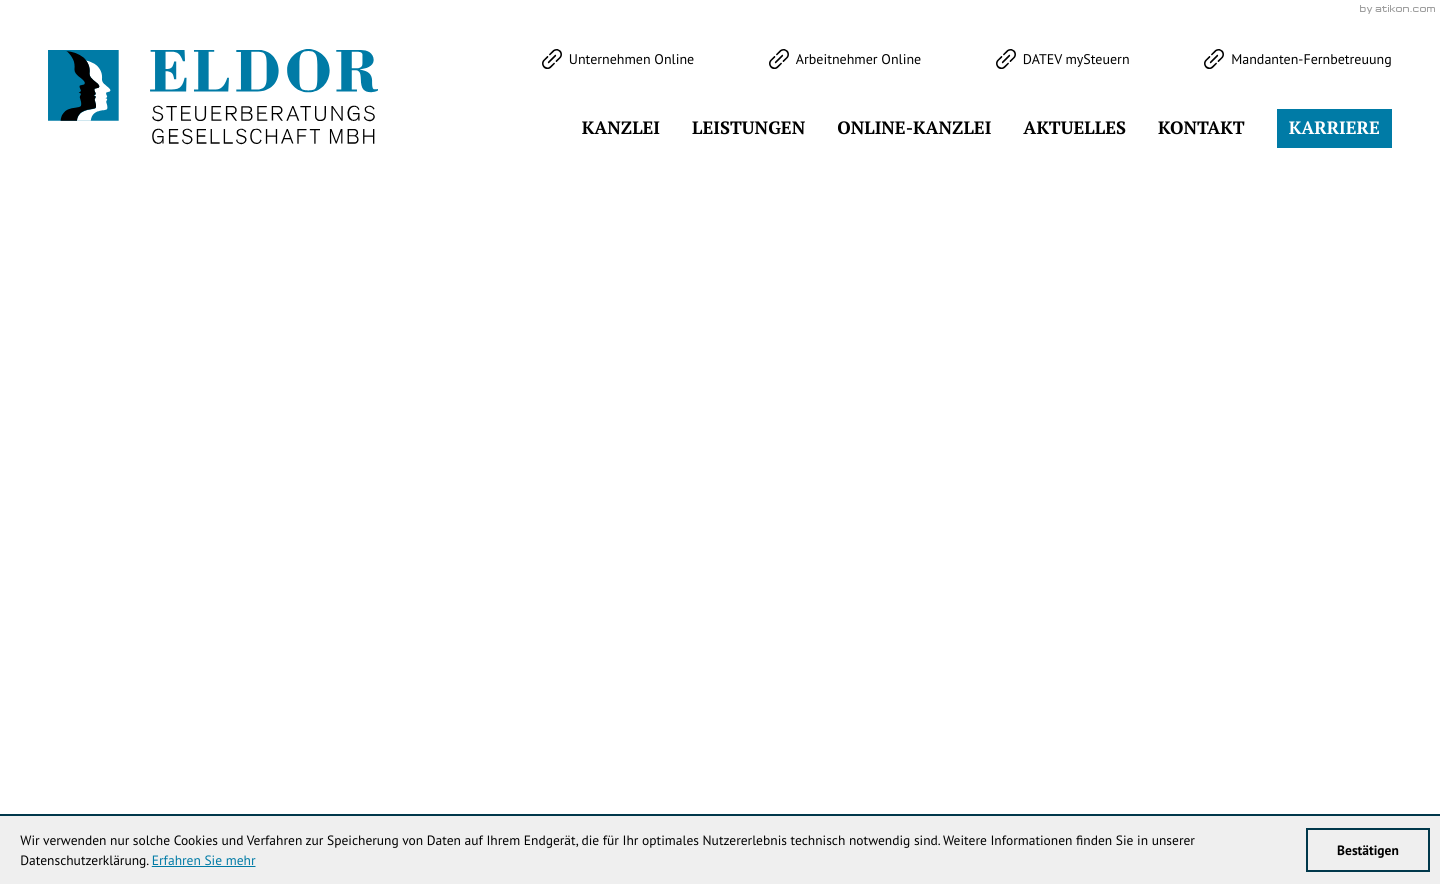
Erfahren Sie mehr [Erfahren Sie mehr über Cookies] (204, 860)
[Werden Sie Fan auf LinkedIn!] (257, 150)
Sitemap (1363, 730)
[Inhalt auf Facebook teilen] (989, 520)
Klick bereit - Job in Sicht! (1265, 490)
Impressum (1191, 730)
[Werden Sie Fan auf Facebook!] (129, 150)
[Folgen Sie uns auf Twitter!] (65, 150)
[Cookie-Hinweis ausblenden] (1065, 490)
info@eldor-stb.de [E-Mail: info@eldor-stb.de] (901, 730)
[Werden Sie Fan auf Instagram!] (193, 150)
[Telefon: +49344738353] (631, 730)
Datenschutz (1283, 730)
